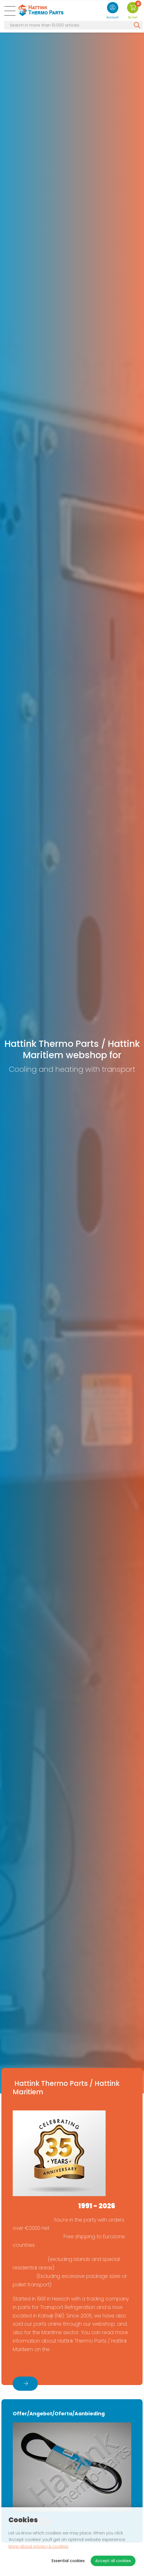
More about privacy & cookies (38, 2546)
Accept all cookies (113, 2561)
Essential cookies (68, 2561)
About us (28, 2363)
